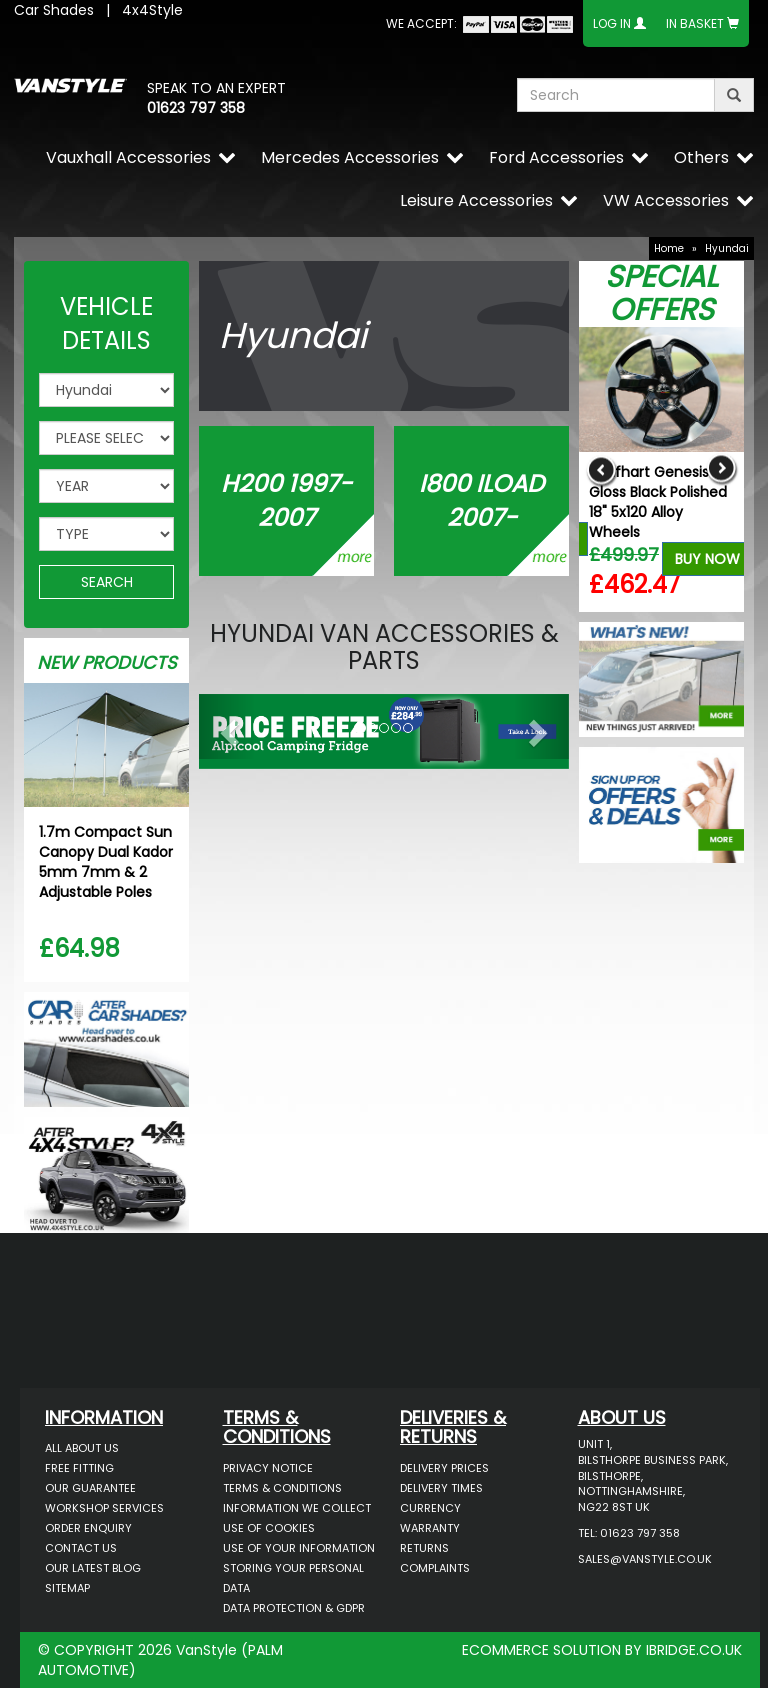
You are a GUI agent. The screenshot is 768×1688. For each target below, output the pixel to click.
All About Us (82, 1448)
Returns (424, 1548)
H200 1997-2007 (286, 500)
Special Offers (661, 293)
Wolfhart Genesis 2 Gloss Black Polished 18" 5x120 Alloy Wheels (658, 502)
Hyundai (727, 248)
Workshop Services (104, 1508)
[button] (227, 726)
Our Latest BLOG (93, 1568)
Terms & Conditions (282, 1488)
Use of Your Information (299, 1548)
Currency (430, 1508)
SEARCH (107, 582)
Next (721, 469)
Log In (612, 23)
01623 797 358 (196, 108)
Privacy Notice (268, 1468)
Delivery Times (441, 1488)
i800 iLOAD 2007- (481, 500)
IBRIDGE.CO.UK (694, 1650)
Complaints (435, 1568)
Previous (601, 469)
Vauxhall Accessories (128, 157)
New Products (107, 662)
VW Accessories (666, 200)
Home (669, 248)
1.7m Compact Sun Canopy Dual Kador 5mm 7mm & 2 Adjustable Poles (106, 862)
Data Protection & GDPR (294, 1608)
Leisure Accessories (476, 200)
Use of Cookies (269, 1528)
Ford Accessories (556, 157)
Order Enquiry (88, 1528)
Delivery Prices (444, 1468)
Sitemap (67, 1588)
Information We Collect (297, 1508)
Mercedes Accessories (350, 157)
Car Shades (54, 10)
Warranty (430, 1528)
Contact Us (81, 1548)
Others (701, 157)
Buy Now (707, 559)
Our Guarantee (90, 1488)
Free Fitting (79, 1468)
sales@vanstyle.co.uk (645, 1559)
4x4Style (152, 10)
